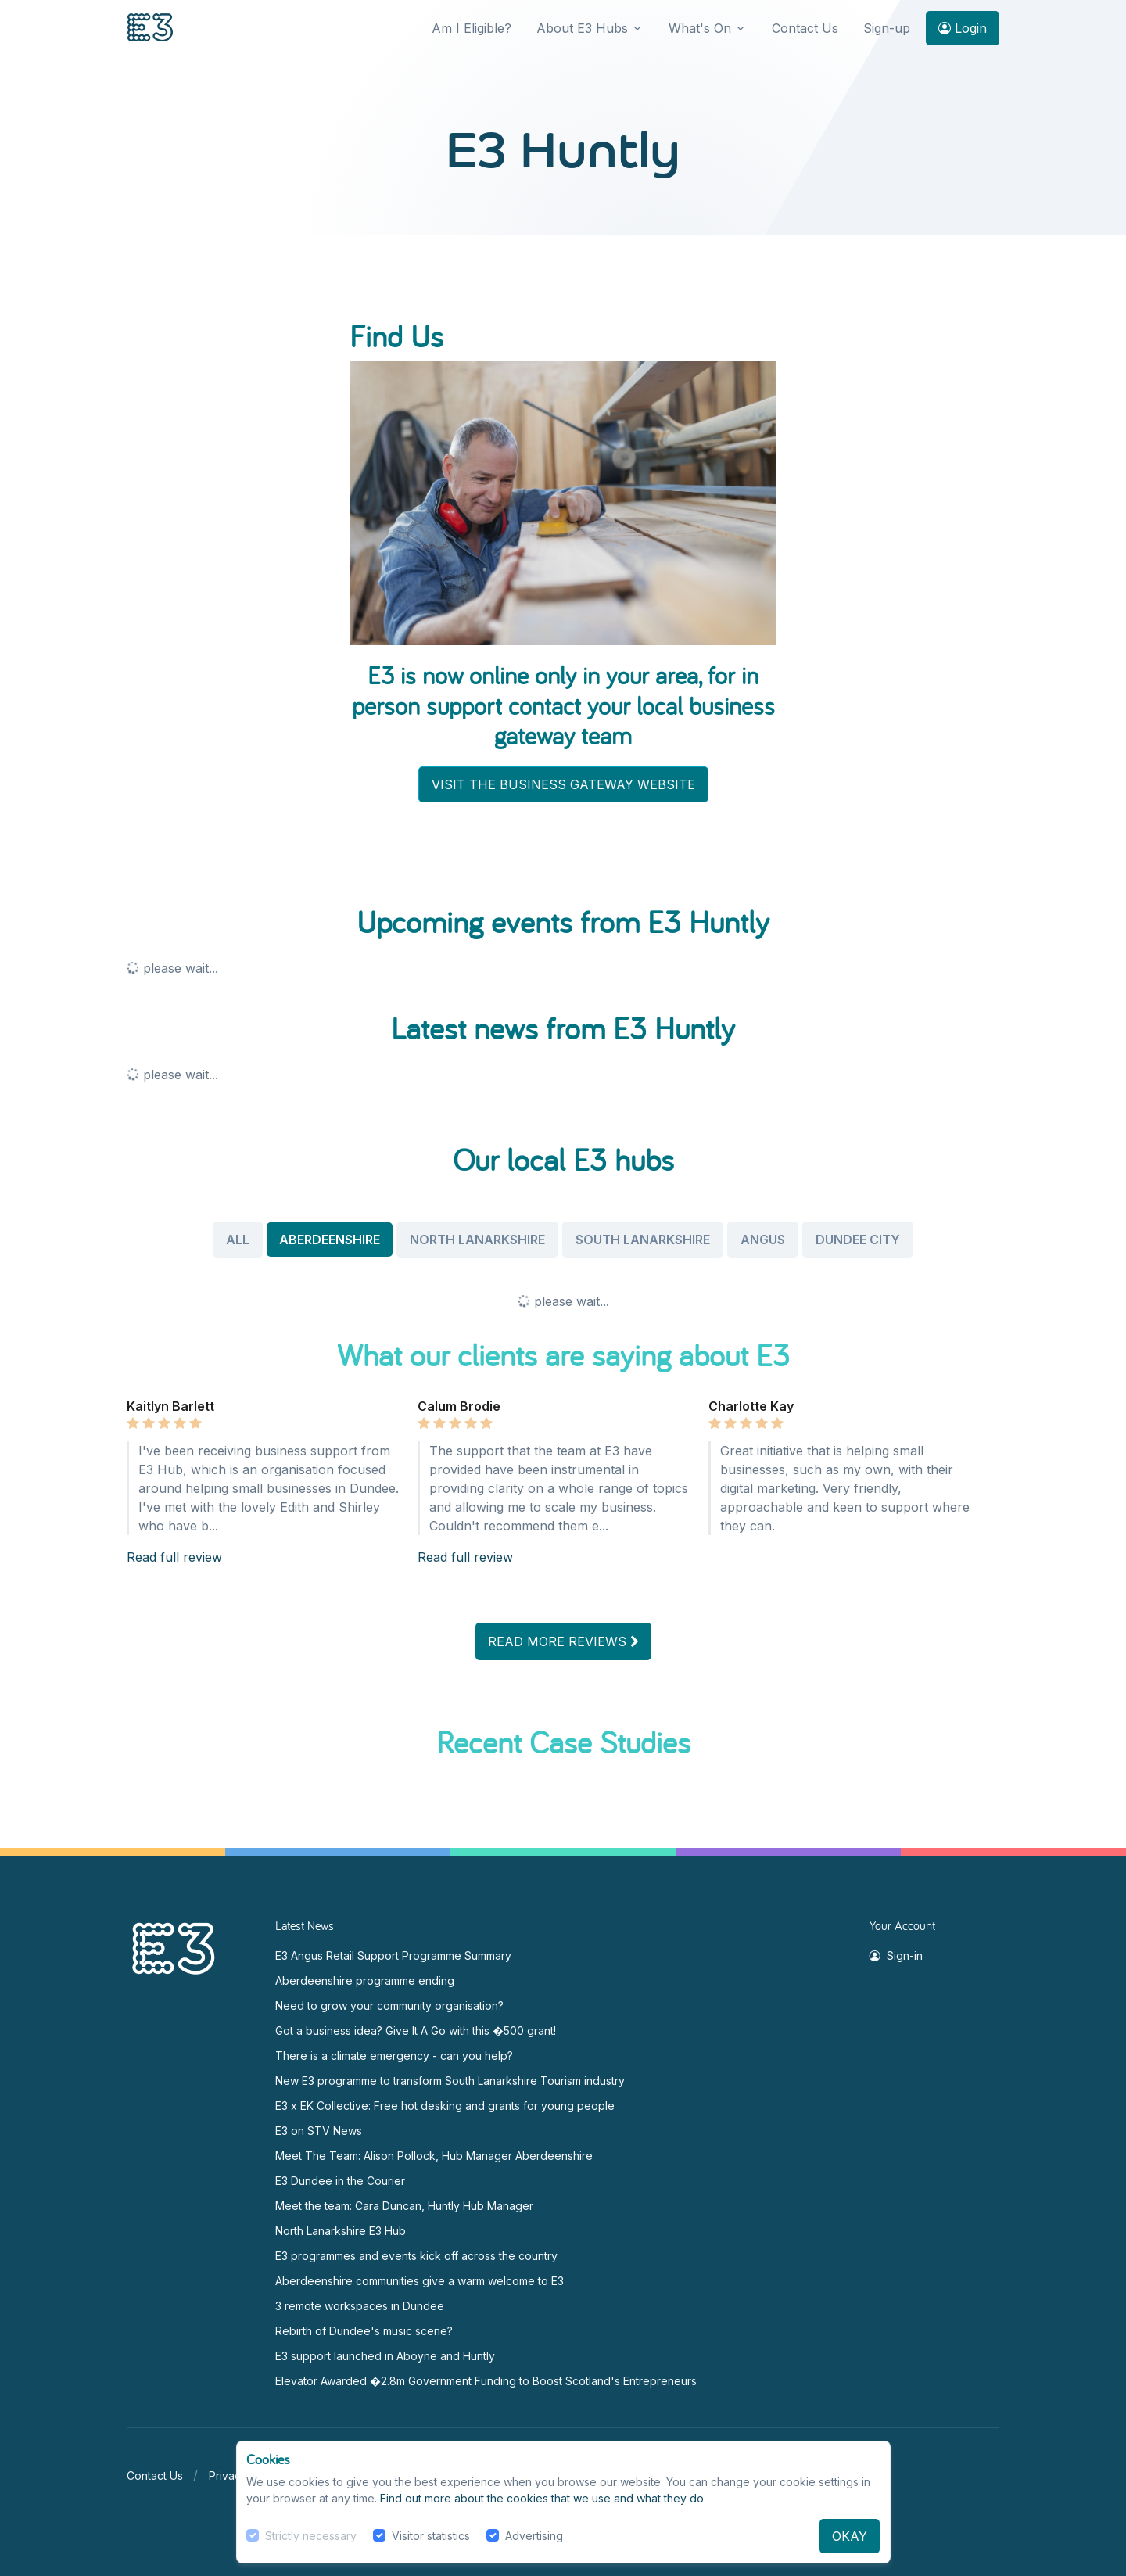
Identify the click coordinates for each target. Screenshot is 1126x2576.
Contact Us (805, 28)
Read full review (174, 1557)
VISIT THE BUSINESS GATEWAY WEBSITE (563, 784)
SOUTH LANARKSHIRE (643, 1239)
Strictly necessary (311, 2535)
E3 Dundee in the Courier (340, 2180)
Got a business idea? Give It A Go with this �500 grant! (415, 2030)
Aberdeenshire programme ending (364, 1980)
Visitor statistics (431, 2535)
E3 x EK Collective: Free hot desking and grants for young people (445, 2105)
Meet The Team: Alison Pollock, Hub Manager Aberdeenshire (434, 2155)
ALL (237, 1239)
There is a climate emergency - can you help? (394, 2055)
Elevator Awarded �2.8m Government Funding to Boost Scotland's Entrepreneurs (486, 2381)
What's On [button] (700, 28)
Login (962, 28)
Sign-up (886, 28)
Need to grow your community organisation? (389, 2005)
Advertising (534, 2535)
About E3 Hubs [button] (582, 28)
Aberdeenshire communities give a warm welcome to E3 (419, 2280)
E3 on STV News (318, 2130)
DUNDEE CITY (858, 1239)
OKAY (849, 2536)
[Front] (150, 28)
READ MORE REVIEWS (563, 1641)
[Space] (174, 1947)
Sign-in (896, 1955)
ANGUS (763, 1239)
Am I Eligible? (471, 28)
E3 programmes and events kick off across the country (416, 2255)
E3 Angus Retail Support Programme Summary (393, 1955)
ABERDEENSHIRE (329, 1239)
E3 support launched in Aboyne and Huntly (385, 2356)
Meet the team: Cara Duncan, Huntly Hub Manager (404, 2205)
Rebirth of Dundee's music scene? (364, 2330)
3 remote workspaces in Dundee (359, 2305)
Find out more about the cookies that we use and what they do (542, 2498)
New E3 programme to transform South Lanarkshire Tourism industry (450, 2080)
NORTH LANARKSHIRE (477, 1239)
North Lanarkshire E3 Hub (340, 2230)
